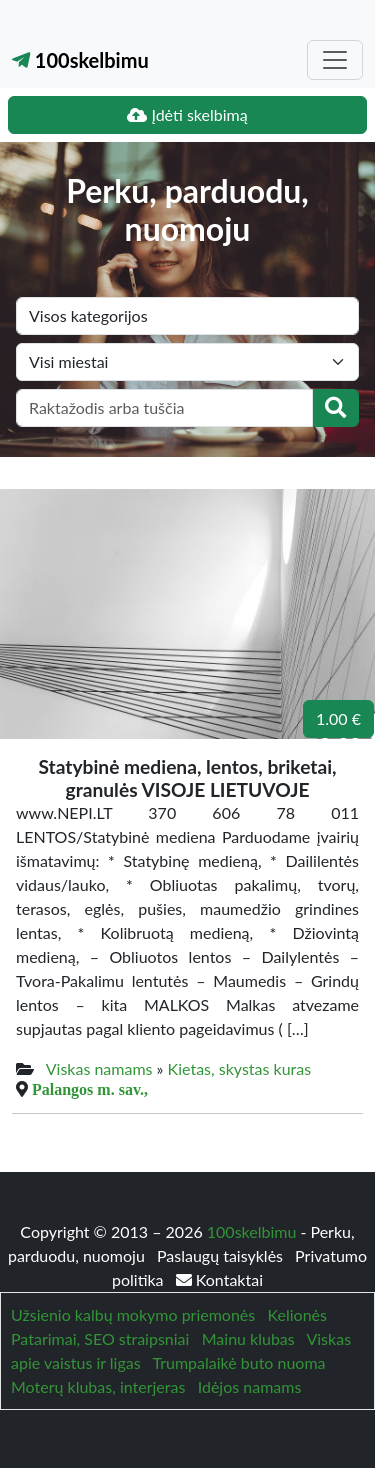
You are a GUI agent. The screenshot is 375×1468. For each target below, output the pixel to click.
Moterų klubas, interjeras (98, 1386)
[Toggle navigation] (335, 60)
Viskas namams (99, 1068)
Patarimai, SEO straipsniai (100, 1338)
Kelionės (297, 1314)
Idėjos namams (250, 1386)
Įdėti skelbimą (187, 114)
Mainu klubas (248, 1338)
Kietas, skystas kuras (240, 1068)
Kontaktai (219, 1279)
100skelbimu (80, 60)
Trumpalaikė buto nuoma (238, 1362)
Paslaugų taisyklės (222, 1255)
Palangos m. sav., (90, 1089)
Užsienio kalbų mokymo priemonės (133, 1314)
